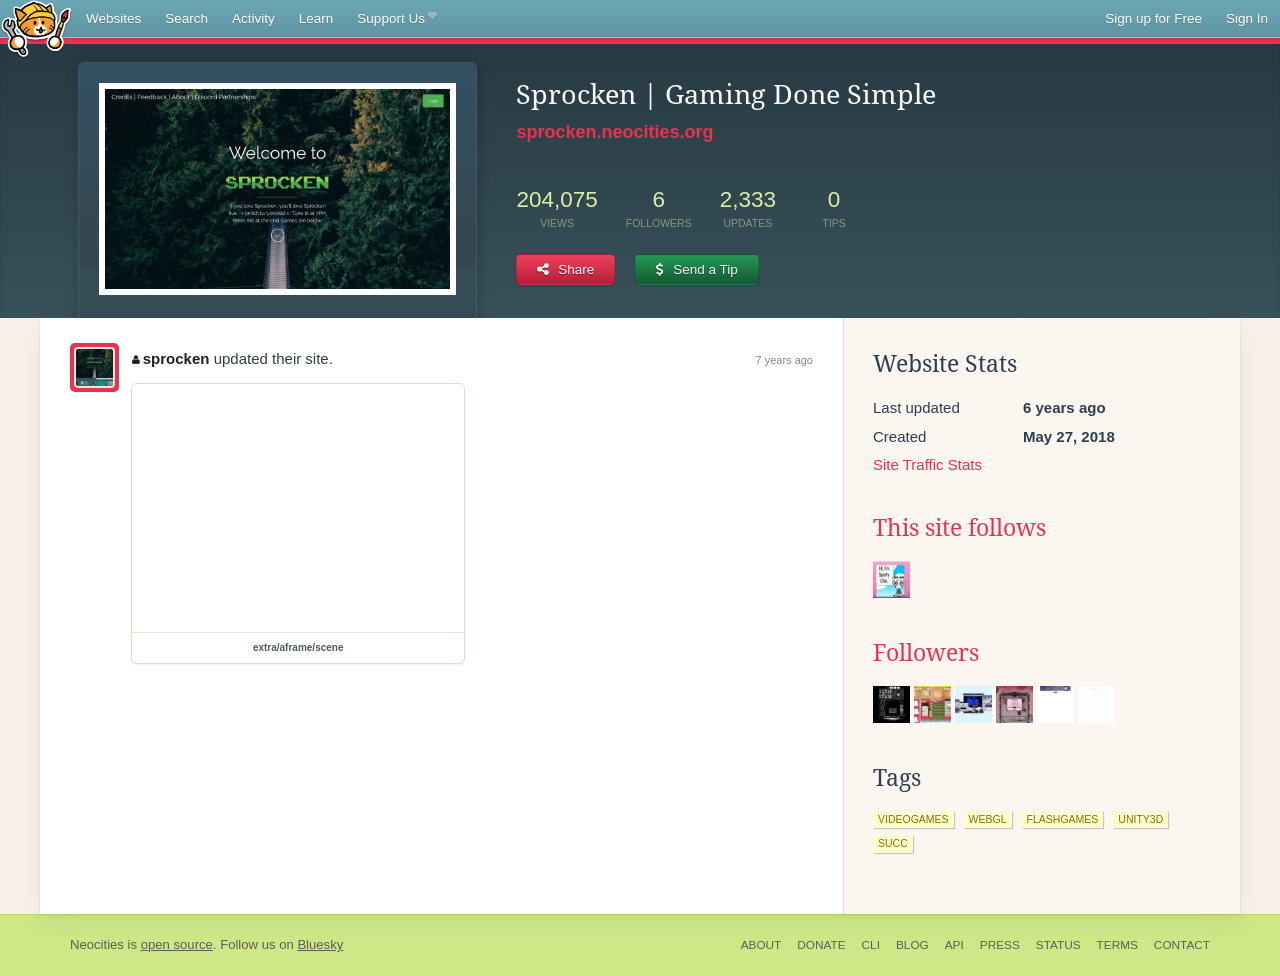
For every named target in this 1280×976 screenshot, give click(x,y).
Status (1058, 945)
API (954, 945)
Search (186, 18)
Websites (113, 18)
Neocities (97, 944)
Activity (253, 18)
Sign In (1247, 18)
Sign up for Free (1153, 18)
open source (177, 944)
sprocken (170, 358)
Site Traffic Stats (927, 464)
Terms (1117, 945)
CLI (871, 945)
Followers (926, 653)
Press (1000, 945)
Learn (316, 18)
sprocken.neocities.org (614, 132)
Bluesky (320, 944)
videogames (913, 819)
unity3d (1140, 819)
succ (893, 843)
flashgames (1063, 819)
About (761, 945)
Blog (912, 945)
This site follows (959, 528)
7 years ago (784, 360)
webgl (988, 819)
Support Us (396, 19)
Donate (821, 945)
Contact (1182, 945)
